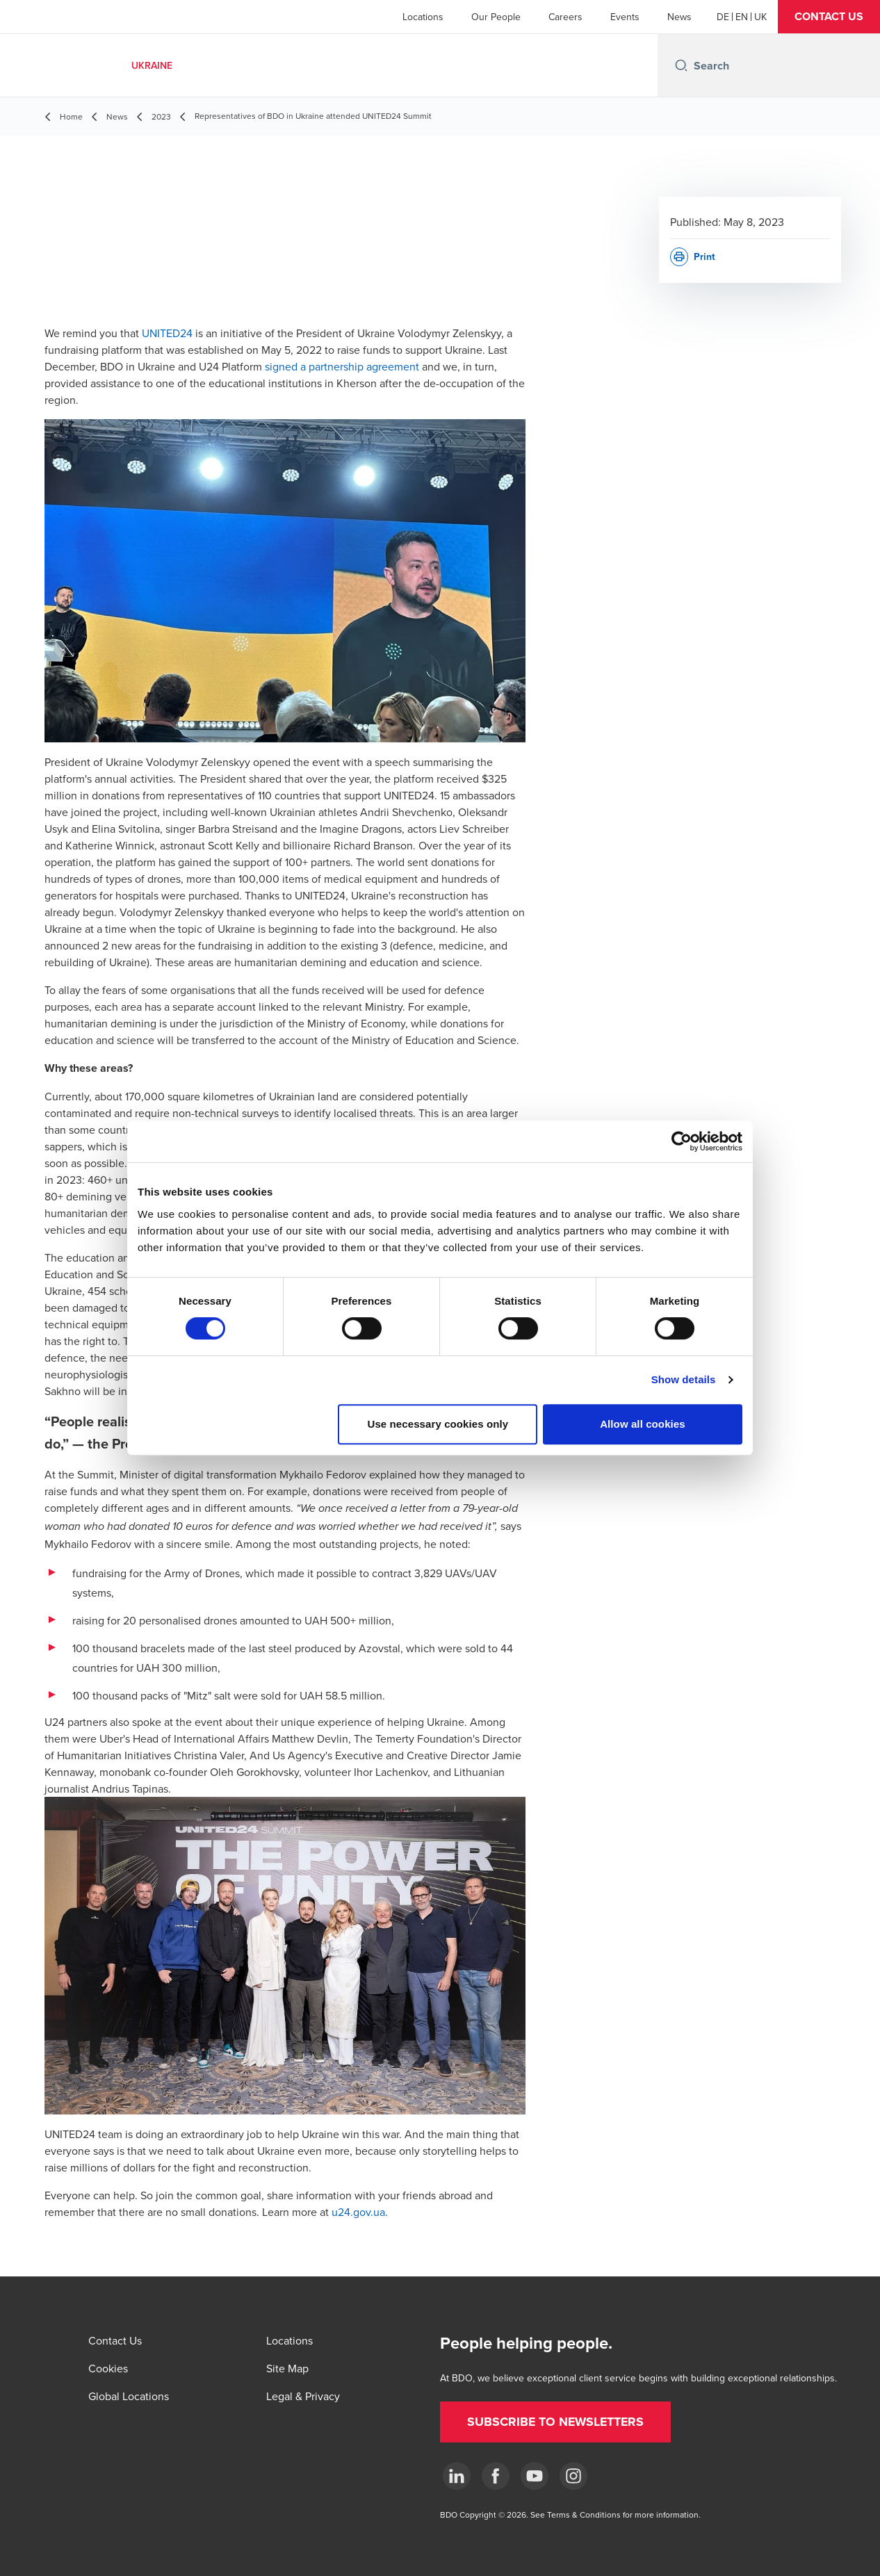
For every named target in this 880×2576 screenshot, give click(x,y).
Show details (683, 1379)
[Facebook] (495, 2476)
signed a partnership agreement (342, 366)
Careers (565, 17)
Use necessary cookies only (438, 1424)
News (679, 17)
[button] (829, 16)
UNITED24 (167, 333)
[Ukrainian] (760, 17)
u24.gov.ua (358, 2211)
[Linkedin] (456, 2476)
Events (624, 17)
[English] (741, 17)
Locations (422, 17)
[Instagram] (573, 2476)
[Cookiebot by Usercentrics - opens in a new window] (681, 1141)
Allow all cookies (642, 1424)
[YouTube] (534, 2476)
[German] (723, 17)
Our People (496, 17)
